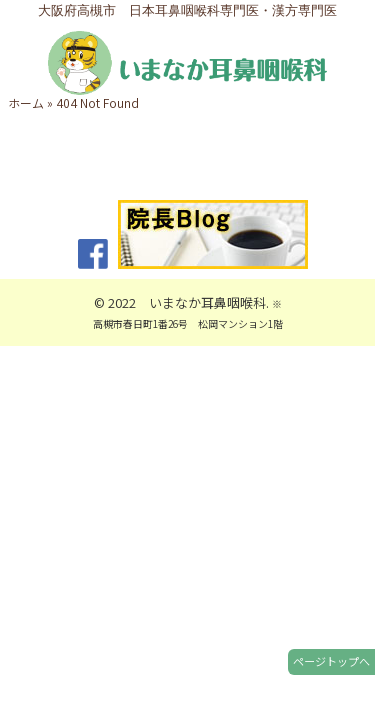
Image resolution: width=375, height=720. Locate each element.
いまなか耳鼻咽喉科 (207, 302)
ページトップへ (331, 661)
